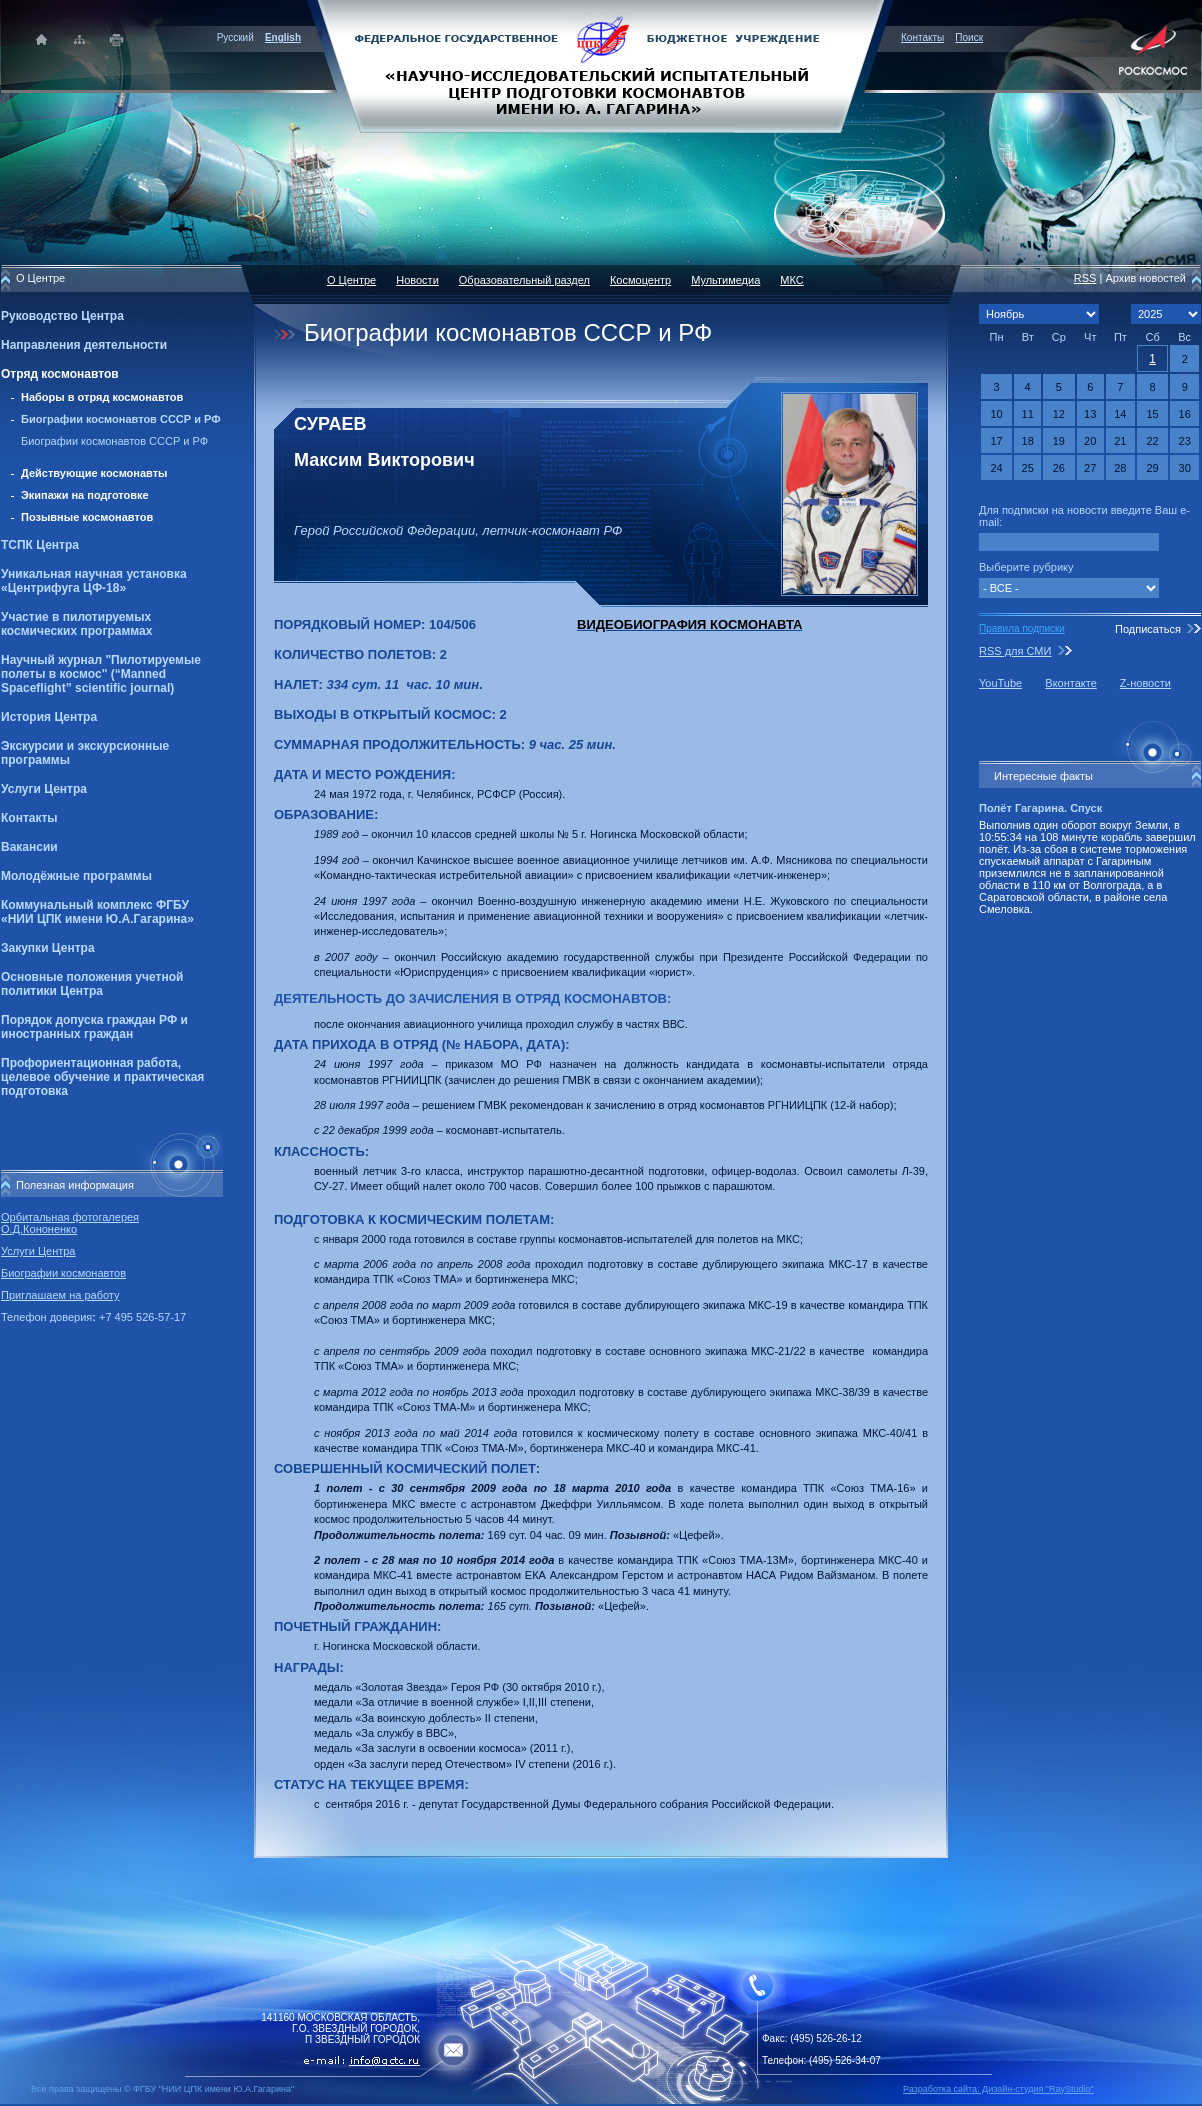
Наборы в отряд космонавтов (102, 397)
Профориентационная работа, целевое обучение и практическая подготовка (102, 1077)
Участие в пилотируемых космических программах (76, 624)
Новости (417, 280)
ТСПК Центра (40, 545)
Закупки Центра (48, 948)
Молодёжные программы (76, 876)
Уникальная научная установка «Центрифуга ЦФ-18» (94, 581)
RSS (1085, 278)
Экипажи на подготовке (85, 495)
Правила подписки (1022, 628)
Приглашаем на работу (60, 1295)
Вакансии (29, 847)
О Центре (351, 280)
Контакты (922, 37)
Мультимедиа (725, 280)
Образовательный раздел (524, 280)
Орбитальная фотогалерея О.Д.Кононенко (70, 1223)
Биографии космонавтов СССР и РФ (121, 419)
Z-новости (1145, 683)
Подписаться (1148, 629)
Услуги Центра (44, 789)
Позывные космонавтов (87, 517)
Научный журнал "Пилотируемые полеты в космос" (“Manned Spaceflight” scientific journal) (101, 674)
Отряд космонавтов (60, 374)
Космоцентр (640, 280)
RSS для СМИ (1015, 651)
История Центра (49, 717)
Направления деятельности (84, 345)
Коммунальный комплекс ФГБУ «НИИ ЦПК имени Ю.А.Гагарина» (97, 912)
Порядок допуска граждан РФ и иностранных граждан (94, 1027)
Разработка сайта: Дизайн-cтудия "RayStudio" (998, 2089)
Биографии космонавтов (63, 1273)
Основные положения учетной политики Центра (92, 984)
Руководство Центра (62, 316)
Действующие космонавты (94, 473)
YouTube (1000, 683)
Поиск (969, 37)
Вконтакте (1070, 683)
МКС (791, 280)
